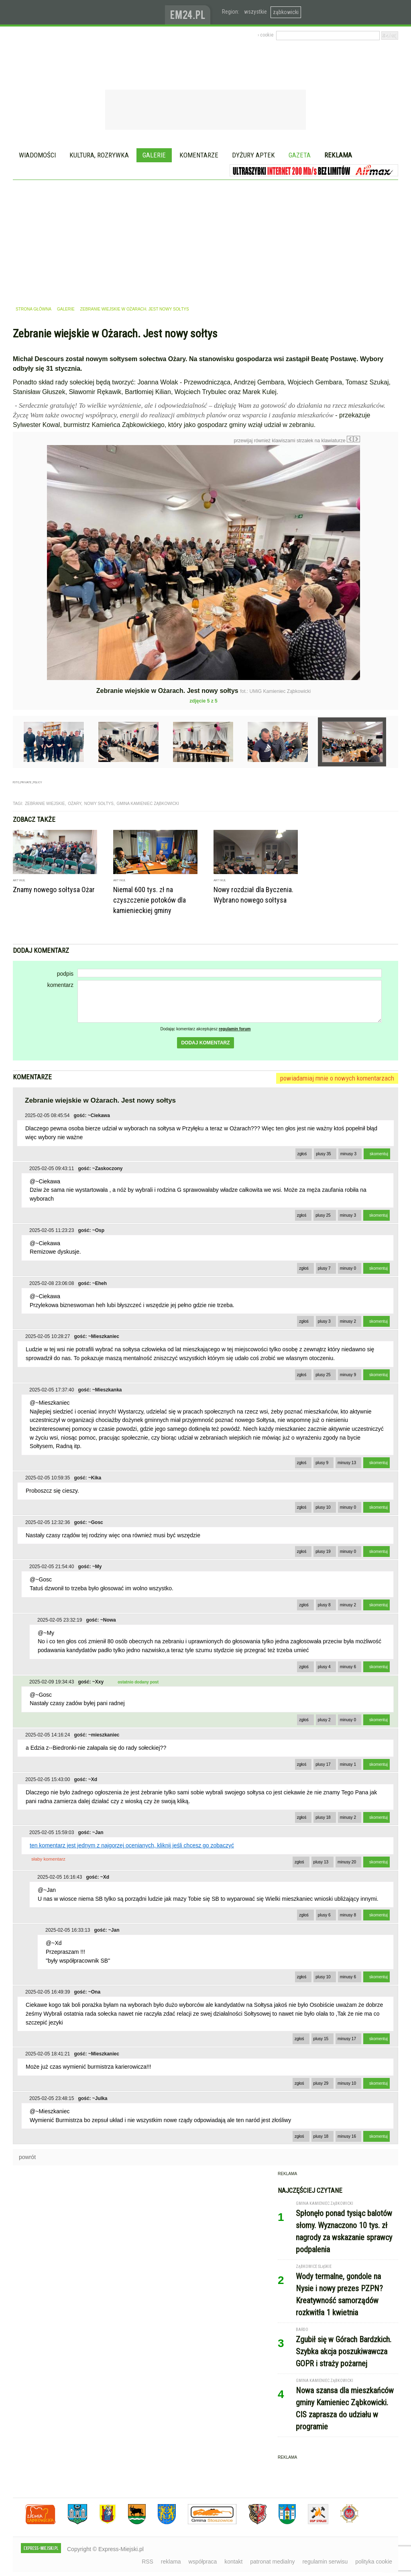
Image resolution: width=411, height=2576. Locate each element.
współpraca (203, 2561)
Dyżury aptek (253, 155)
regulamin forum (235, 1029)
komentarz (60, 985)
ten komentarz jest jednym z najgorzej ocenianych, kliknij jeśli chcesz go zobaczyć (132, 1845)
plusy (323, 1154)
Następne (377, 502)
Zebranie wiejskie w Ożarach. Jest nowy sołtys (134, 309)
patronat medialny (272, 2561)
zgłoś (302, 1154)
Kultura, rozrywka (99, 155)
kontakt (233, 2561)
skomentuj (379, 1154)
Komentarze (198, 155)
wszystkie (255, 11)
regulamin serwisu (325, 2561)
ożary (74, 803)
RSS (147, 2561)
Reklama (338, 155)
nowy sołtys (99, 803)
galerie (66, 309)
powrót (27, 2157)
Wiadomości (37, 155)
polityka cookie (373, 2561)
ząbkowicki (286, 12)
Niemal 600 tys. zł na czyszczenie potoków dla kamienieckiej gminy (149, 900)
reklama (171, 2561)
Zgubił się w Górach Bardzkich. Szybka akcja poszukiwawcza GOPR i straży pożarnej (343, 2351)
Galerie (154, 155)
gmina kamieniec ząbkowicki (147, 803)
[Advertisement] (205, 240)
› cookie (265, 35)
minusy (348, 1154)
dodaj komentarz (205, 1043)
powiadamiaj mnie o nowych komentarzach (337, 1078)
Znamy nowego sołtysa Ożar (54, 889)
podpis (65, 973)
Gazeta (300, 155)
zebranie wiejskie (45, 803)
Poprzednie (30, 522)
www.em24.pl (189, 12)
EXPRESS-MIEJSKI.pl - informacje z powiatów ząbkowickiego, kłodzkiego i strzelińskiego (89, 12)
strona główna (33, 309)
